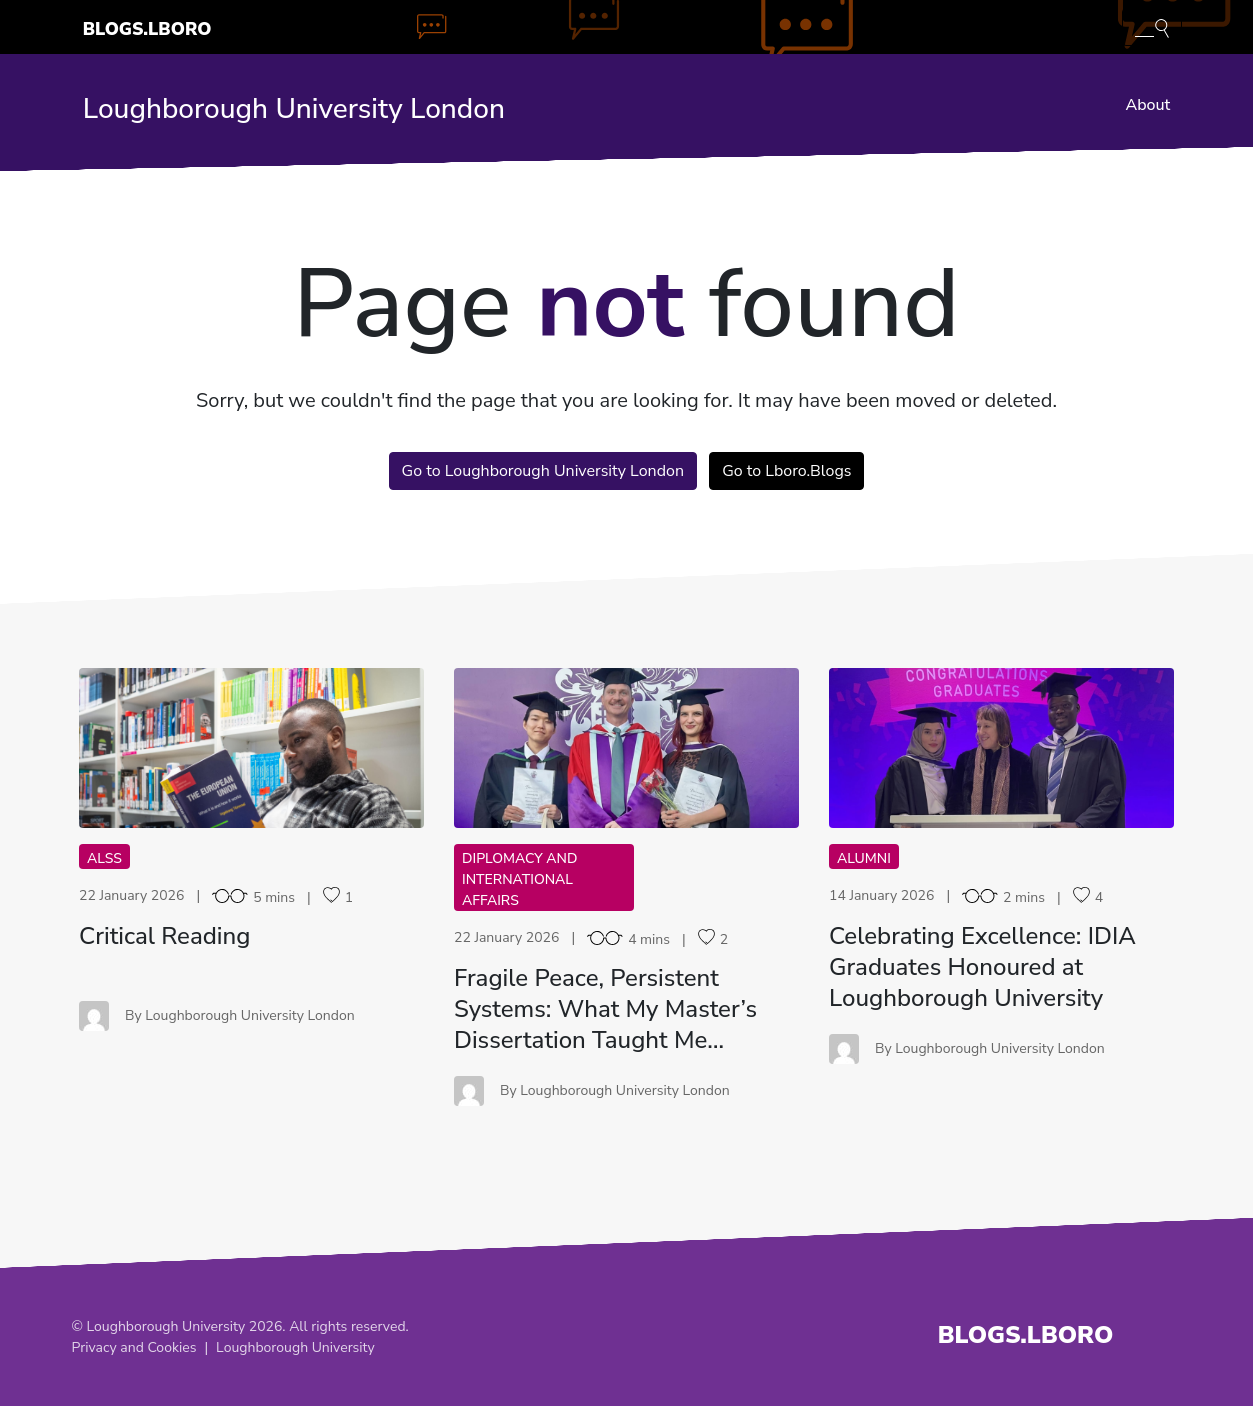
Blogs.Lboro (147, 29)
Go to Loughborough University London (543, 471)
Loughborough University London (294, 109)
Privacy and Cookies (134, 1347)
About (1147, 105)
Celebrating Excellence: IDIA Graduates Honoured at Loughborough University (982, 967)
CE (1001, 747)
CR (251, 747)
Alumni (864, 858)
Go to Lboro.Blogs (786, 471)
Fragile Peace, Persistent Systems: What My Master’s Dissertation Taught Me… (605, 1009)
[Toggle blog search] (1152, 27)
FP (627, 747)
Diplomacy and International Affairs (519, 879)
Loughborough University (295, 1347)
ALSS (104, 858)
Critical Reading (164, 936)
